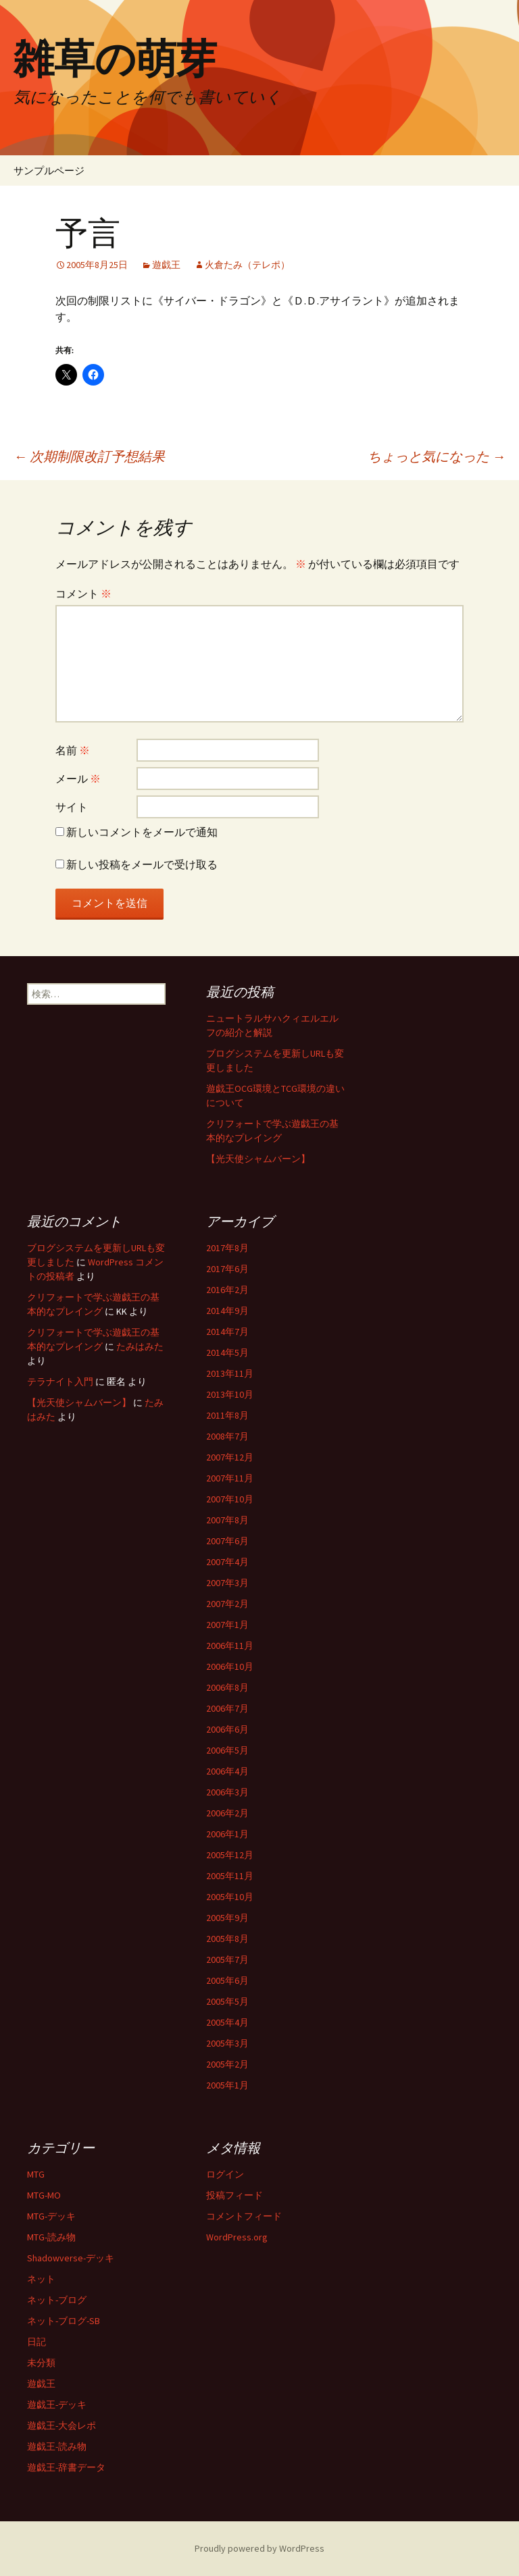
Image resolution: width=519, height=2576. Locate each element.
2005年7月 (227, 1959)
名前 (72, 750)
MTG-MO (44, 2195)
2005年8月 (227, 1939)
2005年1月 (227, 2085)
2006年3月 (227, 1792)
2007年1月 (227, 1625)
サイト (71, 807)
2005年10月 (229, 1897)
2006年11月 (229, 1645)
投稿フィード (234, 2195)
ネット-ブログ (56, 2300)
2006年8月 (227, 1687)
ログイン (225, 2174)
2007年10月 (229, 1499)
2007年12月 (229, 1457)
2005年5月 (227, 2001)
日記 (36, 2342)
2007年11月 (229, 1478)
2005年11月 (229, 1876)
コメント (83, 593)
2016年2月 (227, 1290)
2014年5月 (227, 1352)
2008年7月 (227, 1436)
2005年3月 (227, 2043)
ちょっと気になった (436, 456)
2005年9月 (227, 1918)
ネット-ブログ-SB (63, 2321)
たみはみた (140, 1346)
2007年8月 (227, 1520)
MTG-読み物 (51, 2237)
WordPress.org (237, 2237)
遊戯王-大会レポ (61, 2425)
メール (78, 778)
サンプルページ (49, 170)
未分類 (41, 2363)
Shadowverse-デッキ (70, 2258)
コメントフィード (244, 2216)
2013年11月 (229, 1373)
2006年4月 (227, 1771)
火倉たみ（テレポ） (247, 265)
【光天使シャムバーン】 (258, 1159)
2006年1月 (227, 1834)
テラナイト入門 (60, 1381)
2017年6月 (227, 1269)
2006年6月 (227, 1729)
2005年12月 (229, 1855)
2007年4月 (227, 1562)
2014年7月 (227, 1331)
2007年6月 (227, 1541)
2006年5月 (227, 1750)
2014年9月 (227, 1311)
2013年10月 (229, 1394)
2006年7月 (227, 1708)
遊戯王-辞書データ (66, 2467)
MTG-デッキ (51, 2216)
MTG (36, 2174)
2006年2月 (227, 1813)
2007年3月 (227, 1583)
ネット (41, 2279)
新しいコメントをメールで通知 (142, 832)
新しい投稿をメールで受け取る (142, 864)
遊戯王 (166, 265)
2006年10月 (229, 1666)
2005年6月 (227, 1980)
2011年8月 (227, 1415)
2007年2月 (227, 1604)
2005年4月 (227, 2022)
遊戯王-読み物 (56, 2446)
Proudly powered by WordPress (259, 2548)
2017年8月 (227, 1248)
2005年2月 (227, 2064)
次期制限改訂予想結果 (89, 456)
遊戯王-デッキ (56, 2404)
